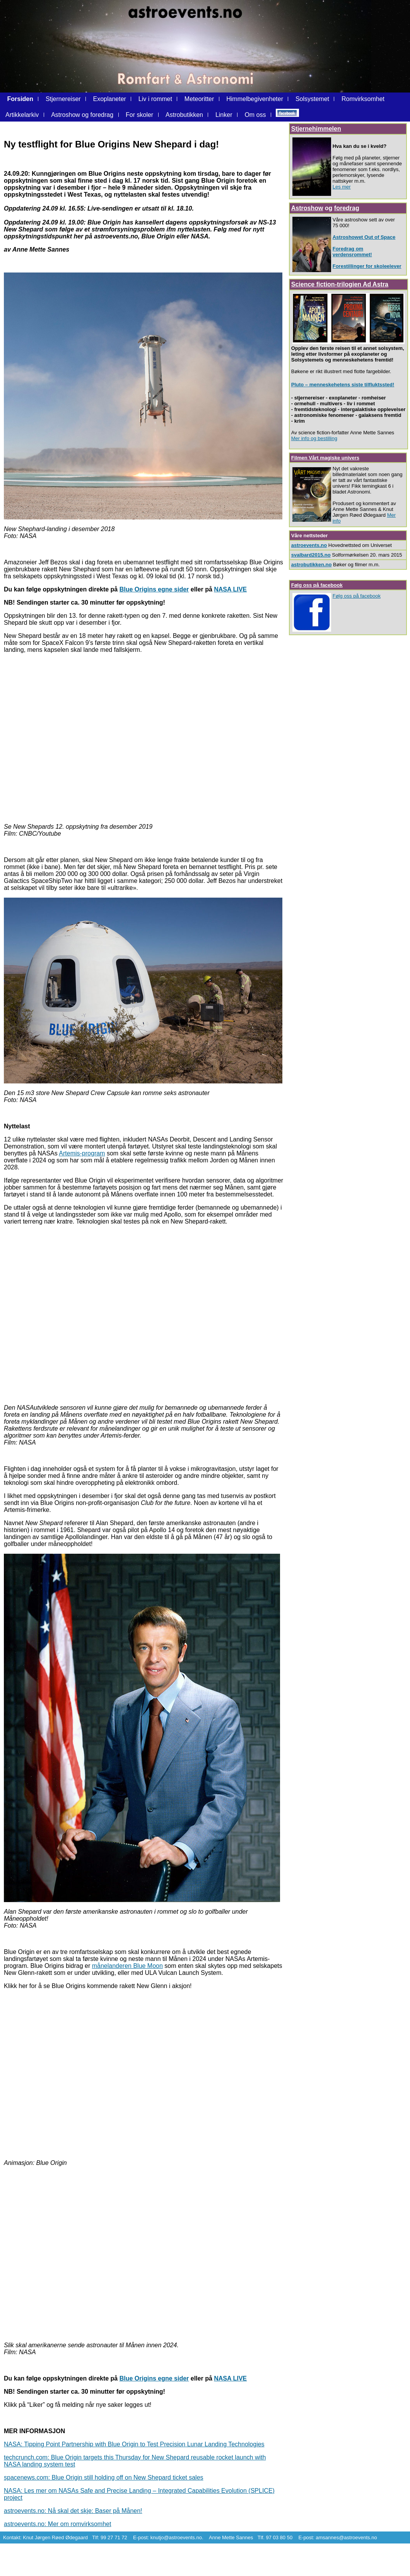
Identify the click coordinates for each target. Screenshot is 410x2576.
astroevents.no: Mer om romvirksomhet (57, 2524)
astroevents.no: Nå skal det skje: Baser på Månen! (73, 2510)
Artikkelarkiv (23, 114)
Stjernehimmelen (316, 128)
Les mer (342, 187)
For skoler (139, 114)
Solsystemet (313, 99)
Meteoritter (199, 99)
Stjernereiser (63, 99)
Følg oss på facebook (317, 585)
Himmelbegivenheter (254, 99)
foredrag (346, 208)
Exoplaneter (109, 99)
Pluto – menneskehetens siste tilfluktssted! (343, 384)
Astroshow (307, 208)
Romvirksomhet (363, 99)
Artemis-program (82, 1153)
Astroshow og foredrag (82, 114)
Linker (223, 114)
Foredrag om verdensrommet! (352, 251)
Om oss (255, 114)
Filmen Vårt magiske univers (325, 458)
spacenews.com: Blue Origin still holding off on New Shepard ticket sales (103, 2477)
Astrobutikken (184, 114)
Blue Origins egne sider (154, 589)
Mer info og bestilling (314, 438)
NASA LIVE (230, 589)
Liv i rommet (155, 99)
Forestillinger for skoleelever (367, 266)
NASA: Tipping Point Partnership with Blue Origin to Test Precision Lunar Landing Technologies (134, 2444)
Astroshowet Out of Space (364, 237)
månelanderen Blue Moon (127, 1965)
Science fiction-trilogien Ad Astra (339, 284)
